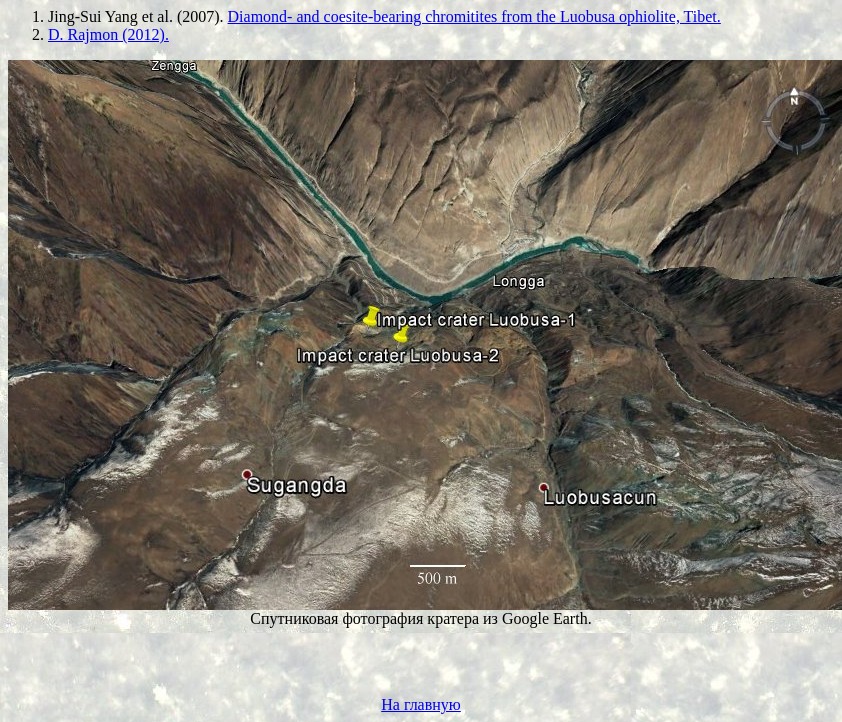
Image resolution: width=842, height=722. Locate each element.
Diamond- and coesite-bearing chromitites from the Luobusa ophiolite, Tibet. (474, 16)
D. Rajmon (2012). (108, 34)
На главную (421, 704)
